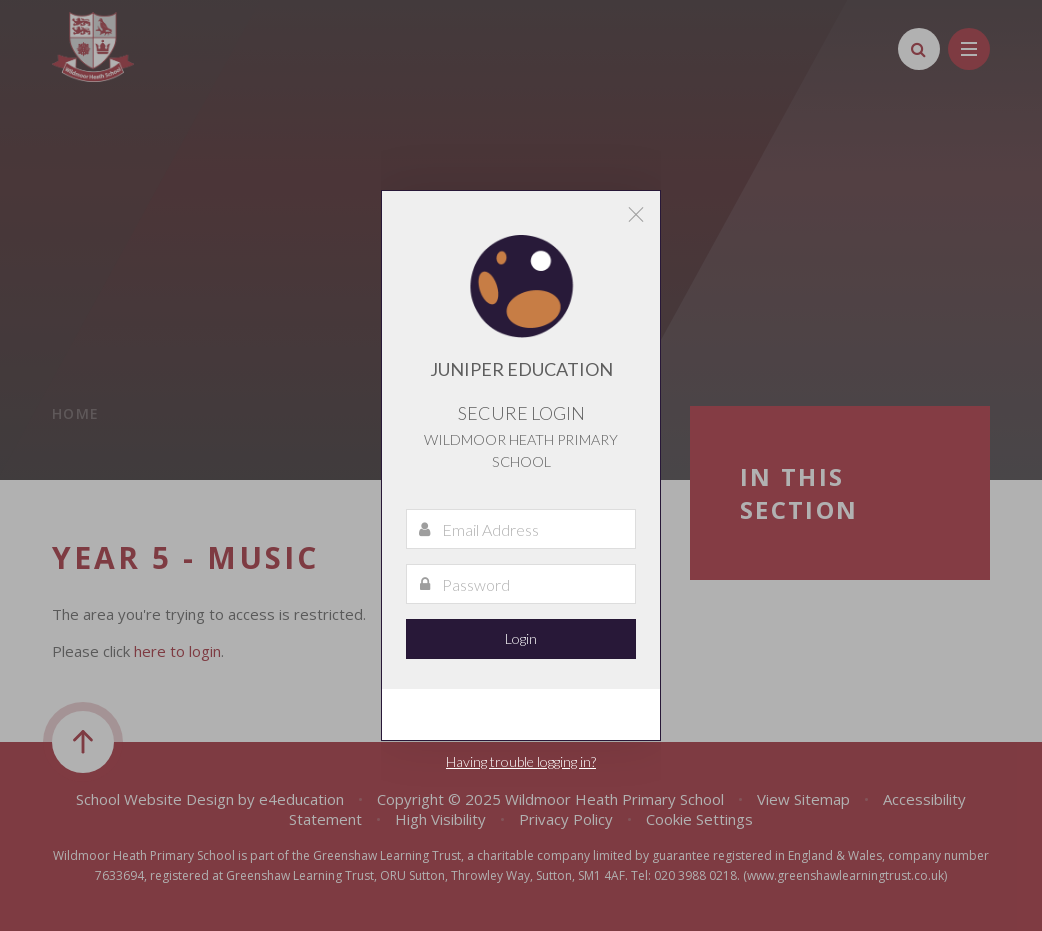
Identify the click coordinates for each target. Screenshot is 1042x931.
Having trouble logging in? (521, 761)
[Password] (521, 584)
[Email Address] (521, 529)
